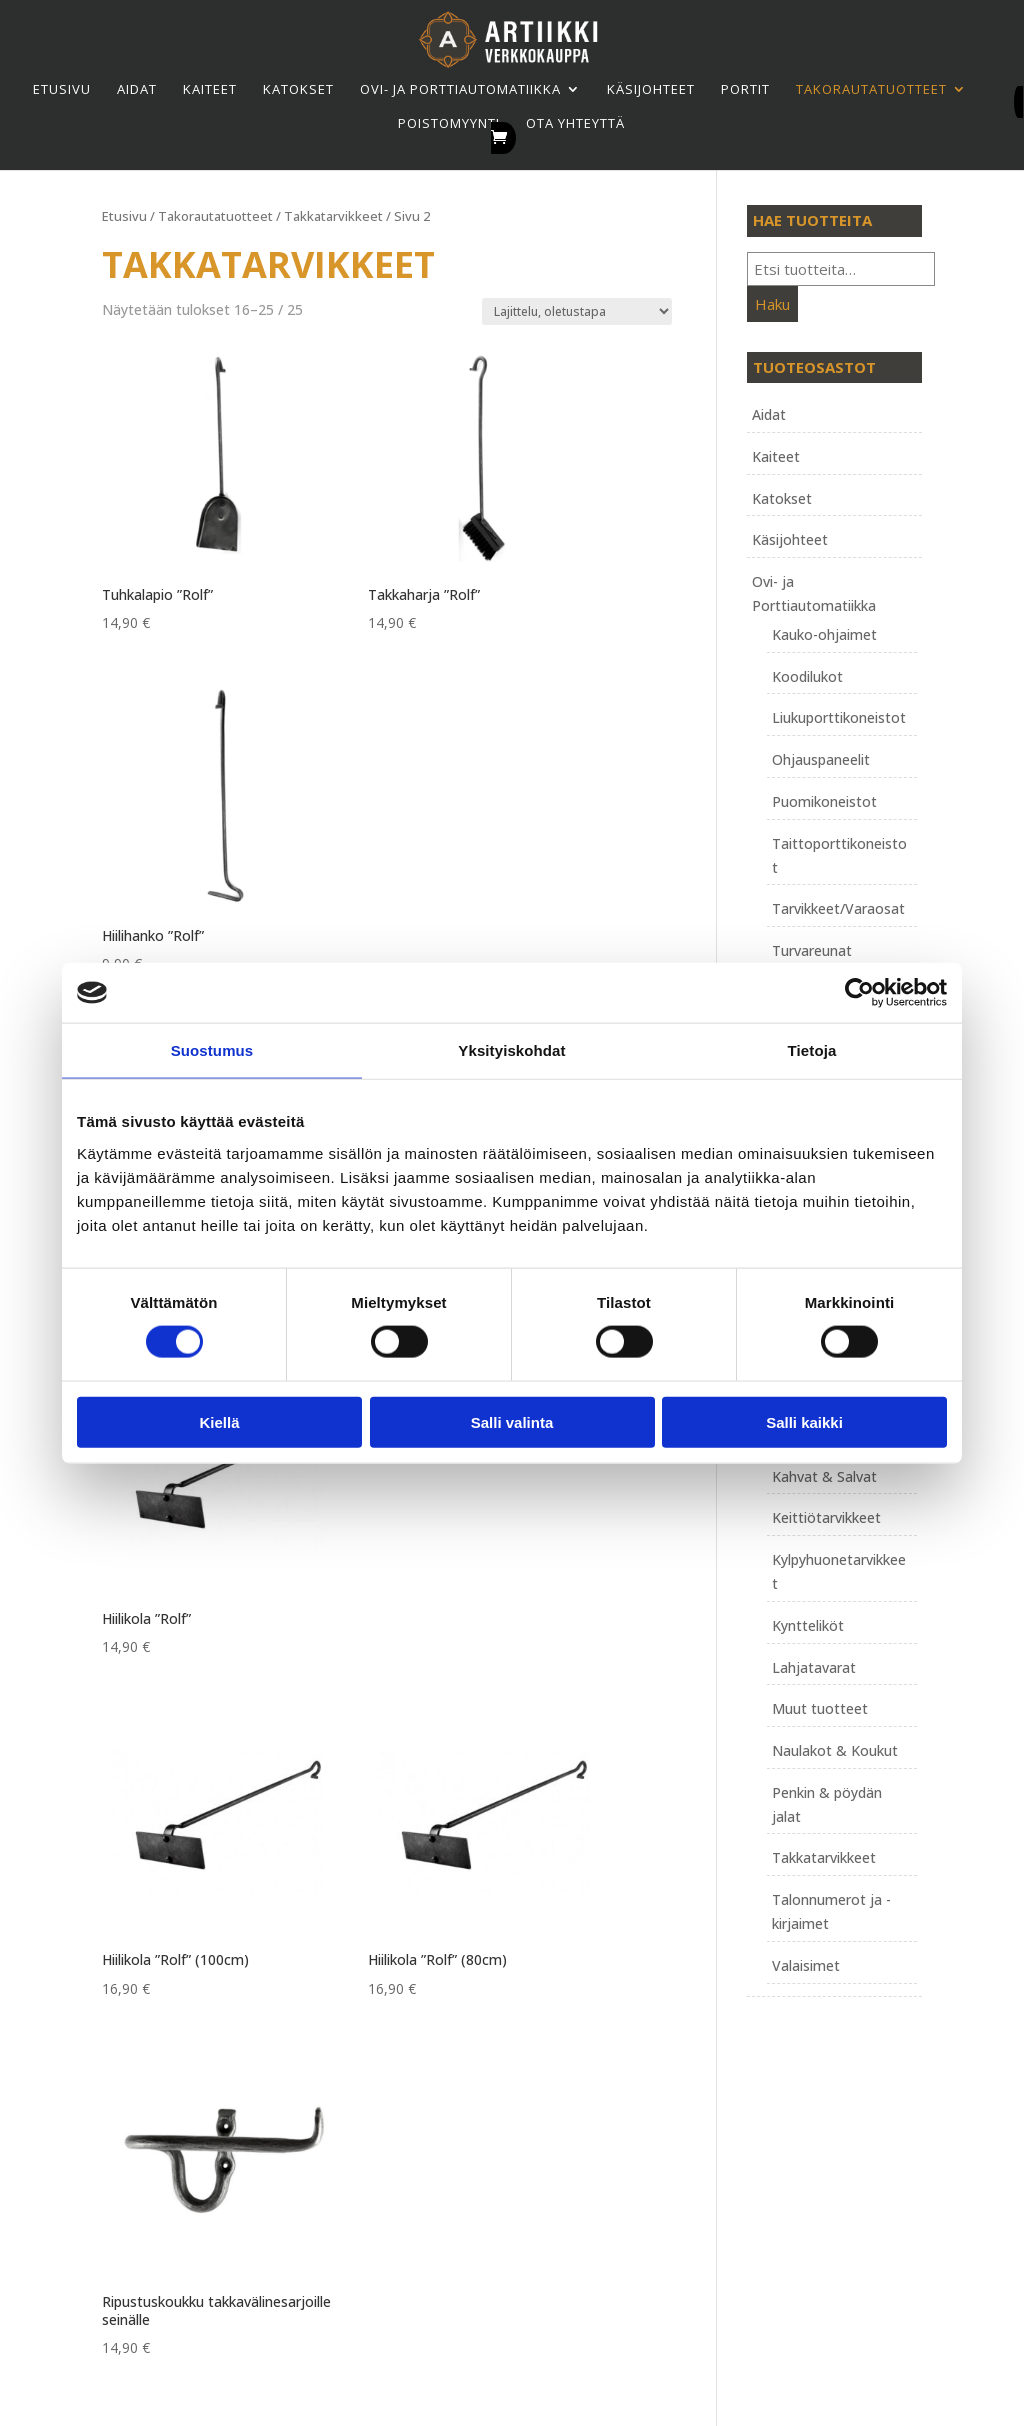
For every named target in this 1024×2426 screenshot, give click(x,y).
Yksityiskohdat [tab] (511, 1050)
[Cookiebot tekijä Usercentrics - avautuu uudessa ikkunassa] (859, 993)
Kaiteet (210, 89)
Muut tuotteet (820, 1708)
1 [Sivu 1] (390, 1514)
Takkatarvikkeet (333, 216)
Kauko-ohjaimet (824, 634)
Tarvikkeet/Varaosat (838, 908)
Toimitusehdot (444, 2115)
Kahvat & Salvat (824, 1476)
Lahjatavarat (814, 1667)
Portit (745, 89)
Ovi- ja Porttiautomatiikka (460, 89)
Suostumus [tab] (212, 1050)
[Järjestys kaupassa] (577, 311)
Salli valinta (512, 1421)
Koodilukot (807, 676)
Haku (772, 304)
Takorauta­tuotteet (871, 89)
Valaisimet (806, 1965)
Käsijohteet (651, 89)
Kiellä (219, 1421)
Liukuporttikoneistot (839, 717)
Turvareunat (812, 950)
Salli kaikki (804, 1421)
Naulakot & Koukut (835, 1750)
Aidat (137, 89)
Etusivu (62, 89)
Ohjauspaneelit (821, 759)
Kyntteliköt (808, 1625)
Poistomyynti (449, 123)
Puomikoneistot (824, 801)
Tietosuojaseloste (456, 2139)
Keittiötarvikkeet (826, 1517)
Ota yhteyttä (575, 123)
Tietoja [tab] (812, 1050)
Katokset (298, 89)
